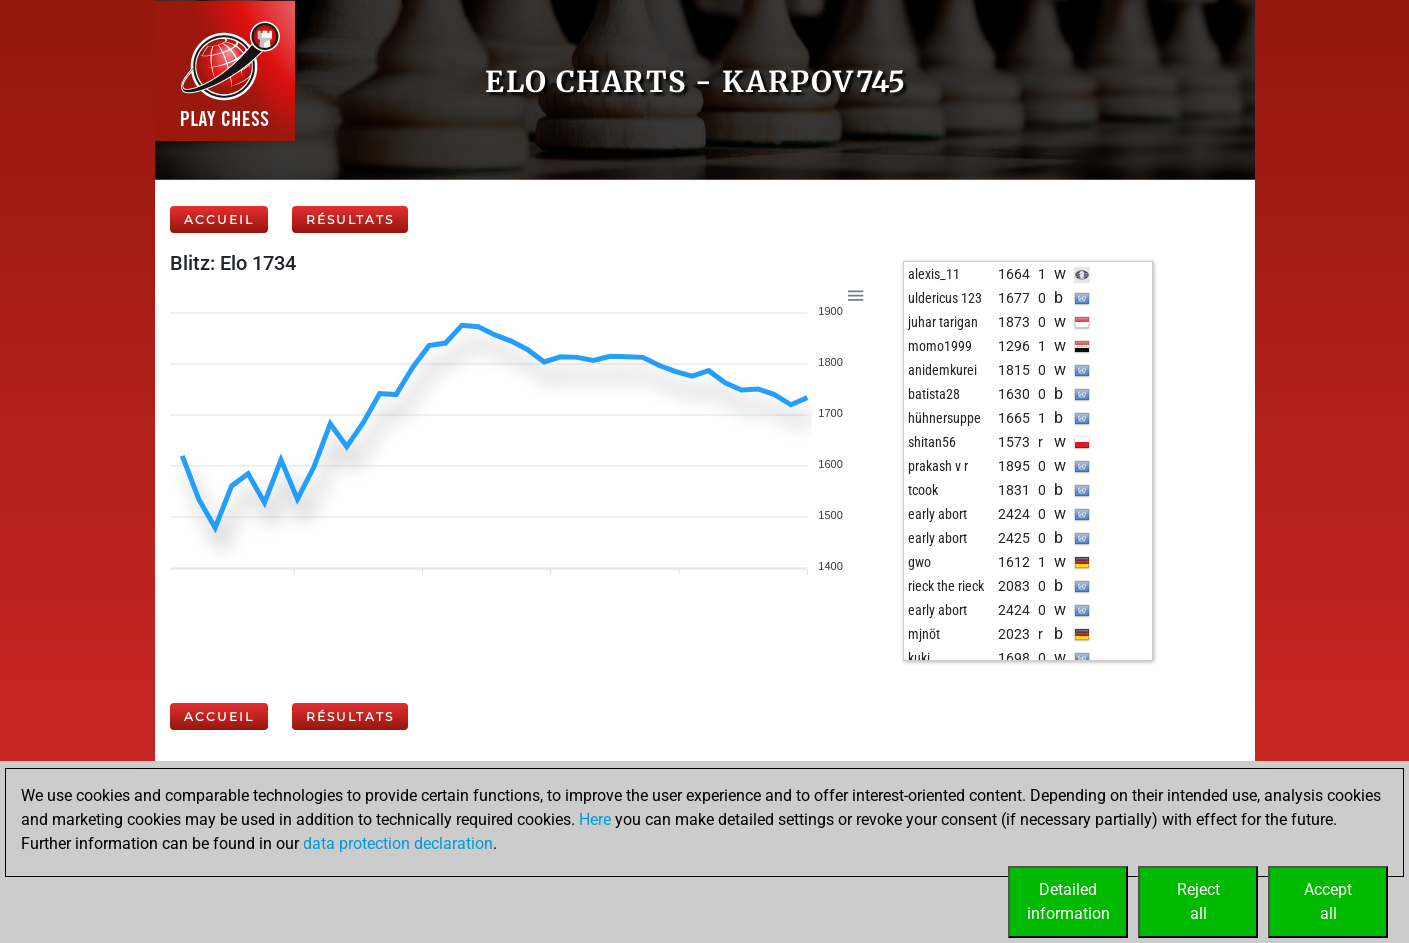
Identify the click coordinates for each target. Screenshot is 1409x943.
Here (595, 819)
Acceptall (1328, 901)
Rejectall (1198, 901)
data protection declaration (398, 843)
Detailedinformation (1068, 901)
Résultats (350, 219)
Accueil (219, 219)
